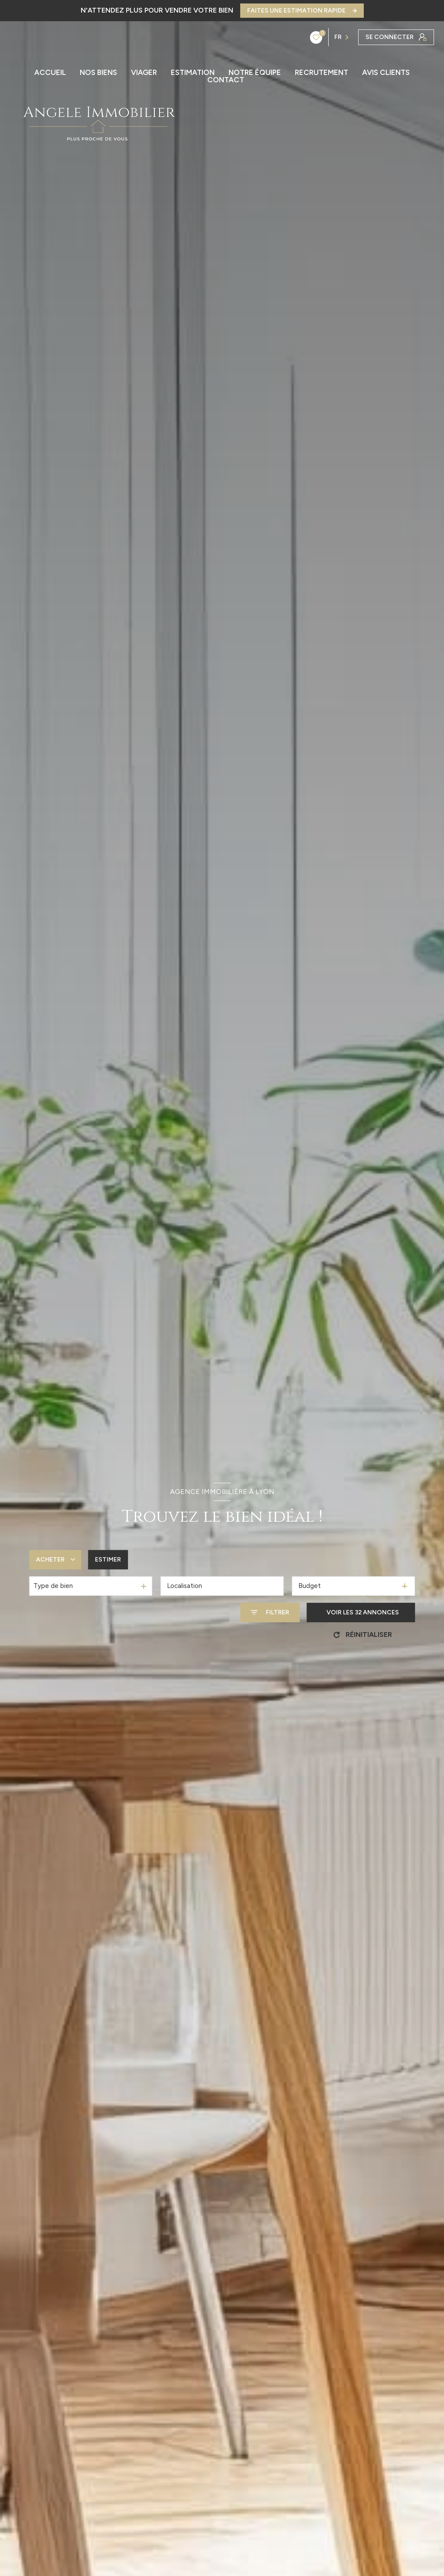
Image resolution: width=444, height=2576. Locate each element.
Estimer (108, 1559)
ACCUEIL (50, 72)
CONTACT (225, 80)
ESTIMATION (193, 72)
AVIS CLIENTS (386, 72)
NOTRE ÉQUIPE (255, 72)
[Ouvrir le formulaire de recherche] (270, 1612)
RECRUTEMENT (321, 72)
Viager (144, 72)
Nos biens (98, 72)
